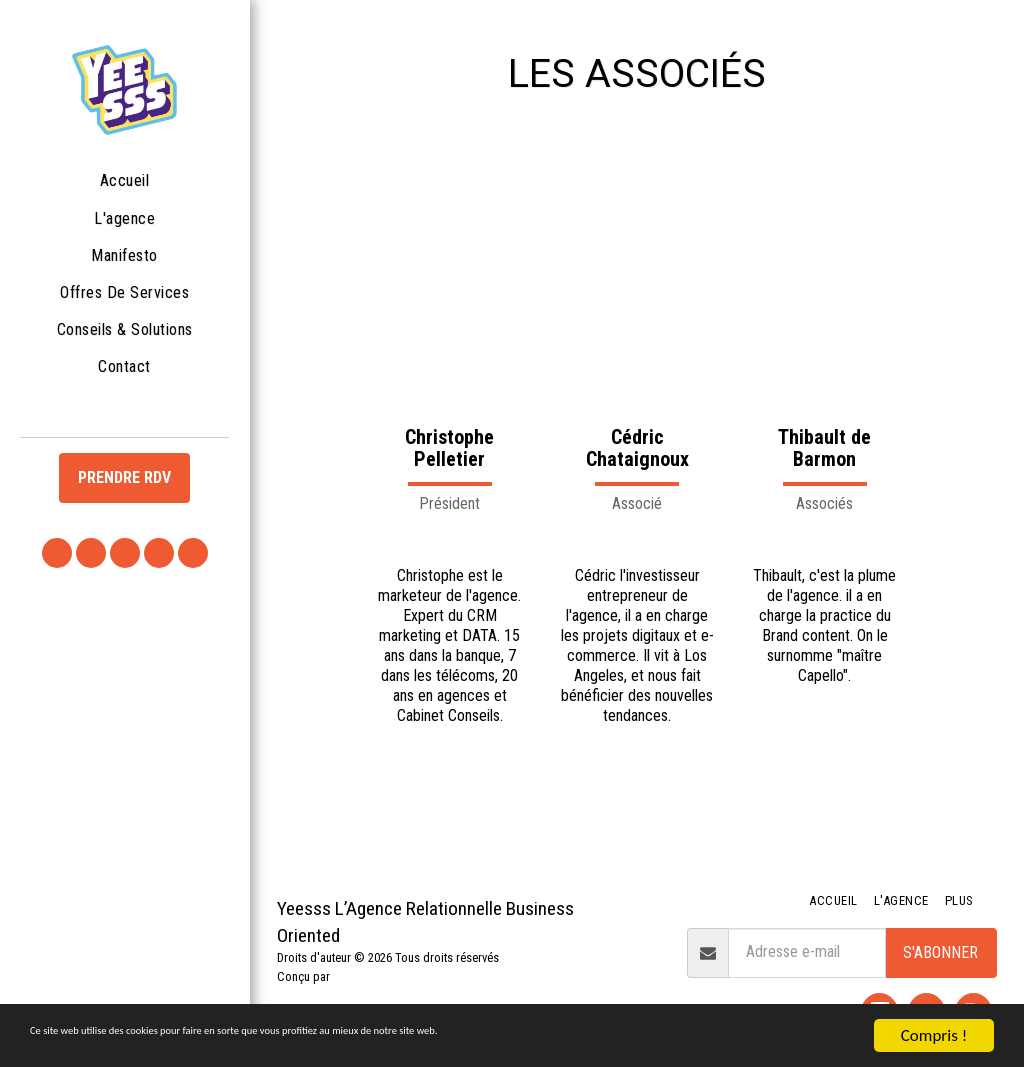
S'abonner (940, 952)
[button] (57, 553)
